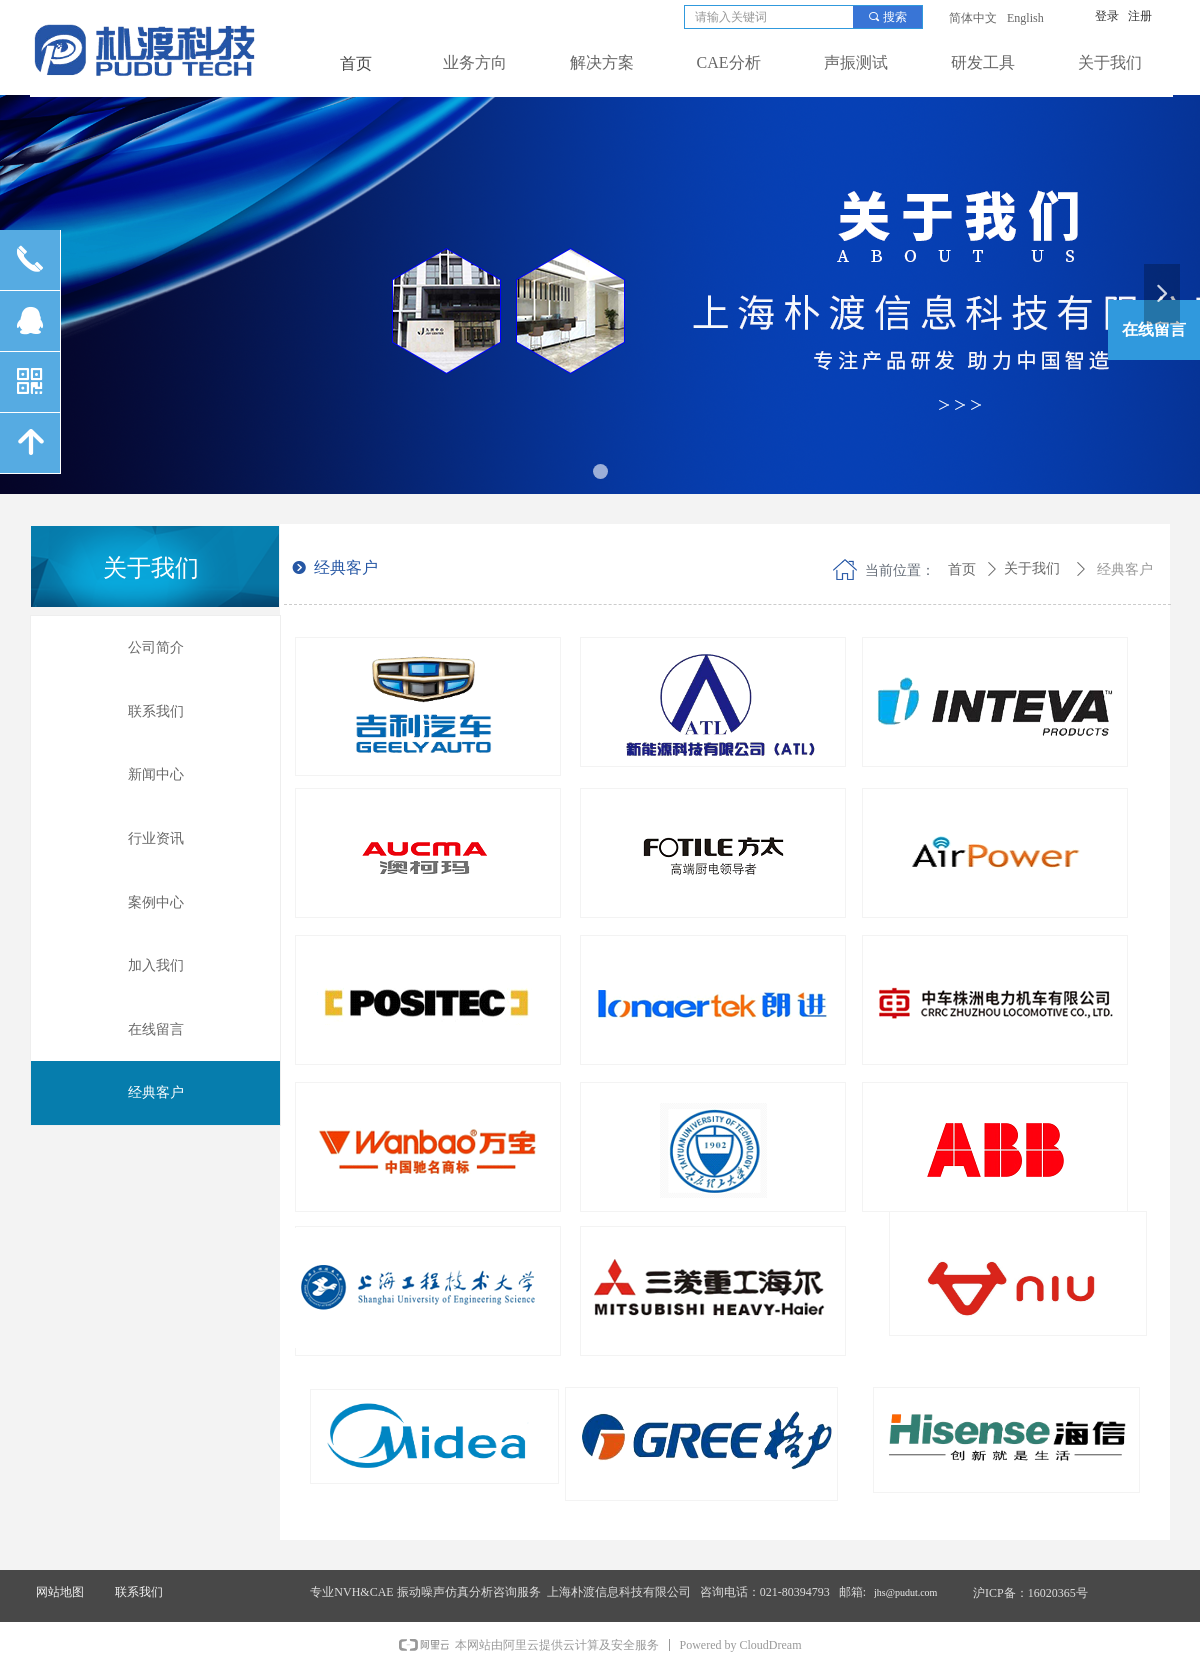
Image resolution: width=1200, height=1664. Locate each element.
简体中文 (973, 18)
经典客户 (1125, 569)
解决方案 (602, 62)
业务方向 (475, 62)
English (1025, 18)
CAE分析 (729, 62)
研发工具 (983, 62)
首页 (962, 569)
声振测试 (856, 62)
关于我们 (1110, 62)
